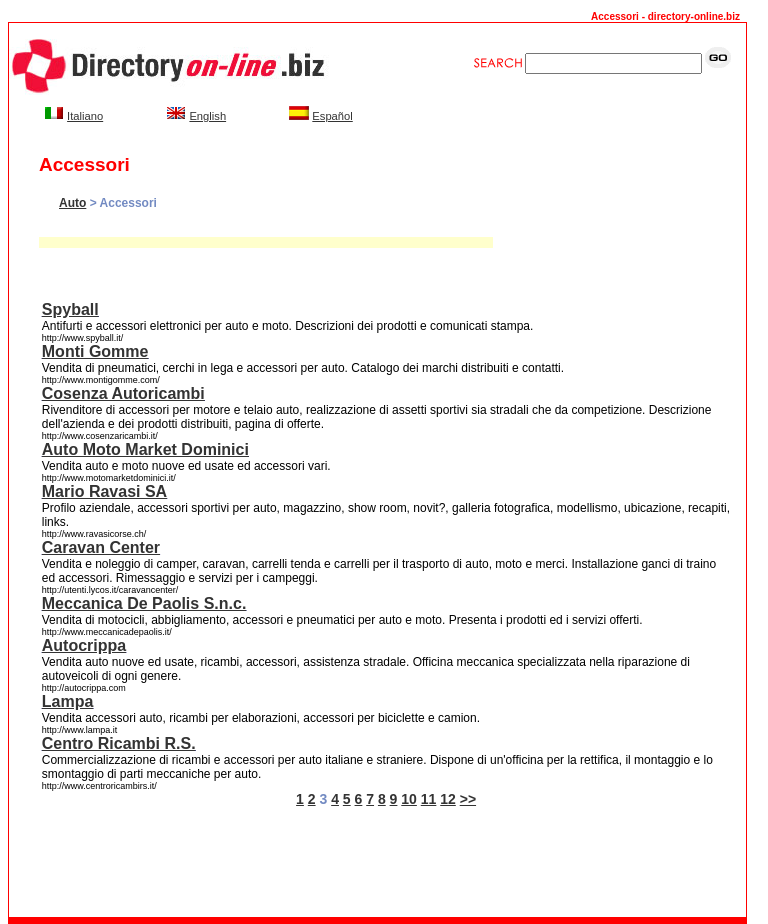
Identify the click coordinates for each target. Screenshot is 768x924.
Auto (72, 203)
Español (332, 116)
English (207, 116)
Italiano (85, 116)
